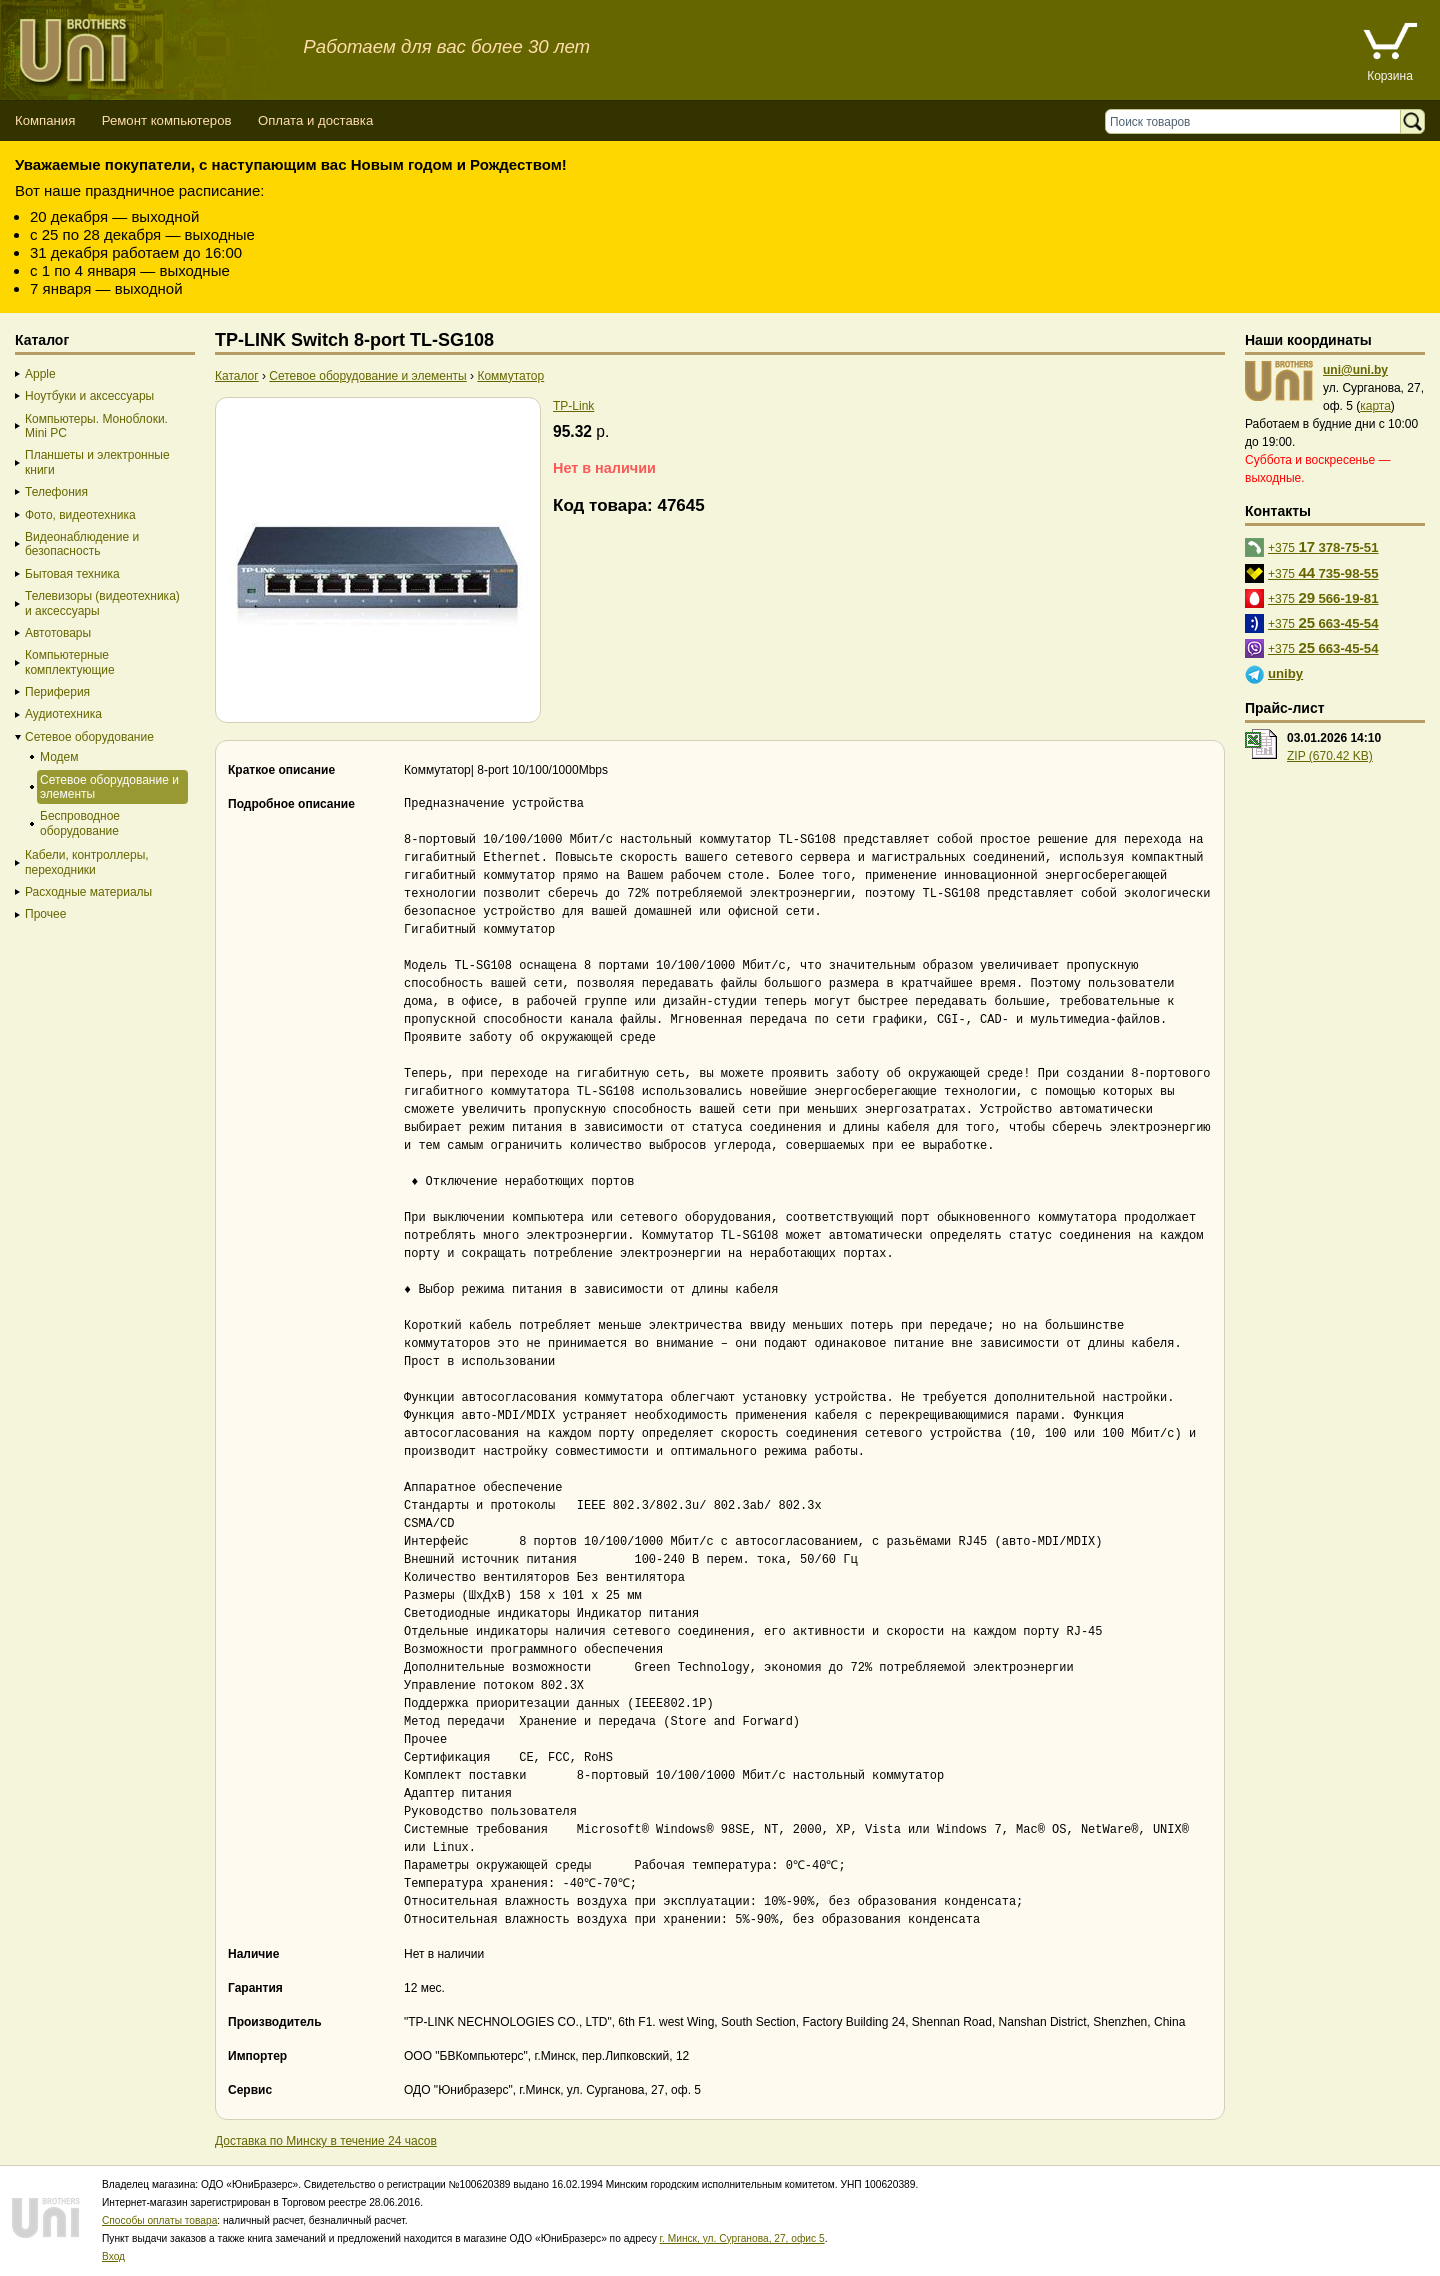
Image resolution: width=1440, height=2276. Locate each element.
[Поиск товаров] (1257, 121)
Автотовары (58, 633)
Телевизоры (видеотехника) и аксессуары (102, 603)
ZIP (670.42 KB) (1330, 756)
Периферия (57, 692)
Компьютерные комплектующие (70, 662)
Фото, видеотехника (80, 515)
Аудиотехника (63, 714)
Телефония (56, 492)
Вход (113, 2256)
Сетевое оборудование (89, 737)
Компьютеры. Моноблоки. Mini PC (96, 426)
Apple (40, 374)
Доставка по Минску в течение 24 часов (326, 2141)
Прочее (45, 914)
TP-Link (573, 406)
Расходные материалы (88, 892)
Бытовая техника (72, 574)
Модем (59, 757)
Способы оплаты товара (159, 2220)
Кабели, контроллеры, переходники (87, 862)
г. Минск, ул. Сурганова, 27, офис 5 (742, 2238)
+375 (1323, 546)
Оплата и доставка (315, 120)
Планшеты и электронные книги (97, 462)
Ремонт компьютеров (167, 120)
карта (1375, 406)
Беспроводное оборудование (80, 823)
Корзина (1390, 76)
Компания (45, 120)
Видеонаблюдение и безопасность (82, 544)
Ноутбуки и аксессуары (89, 396)
